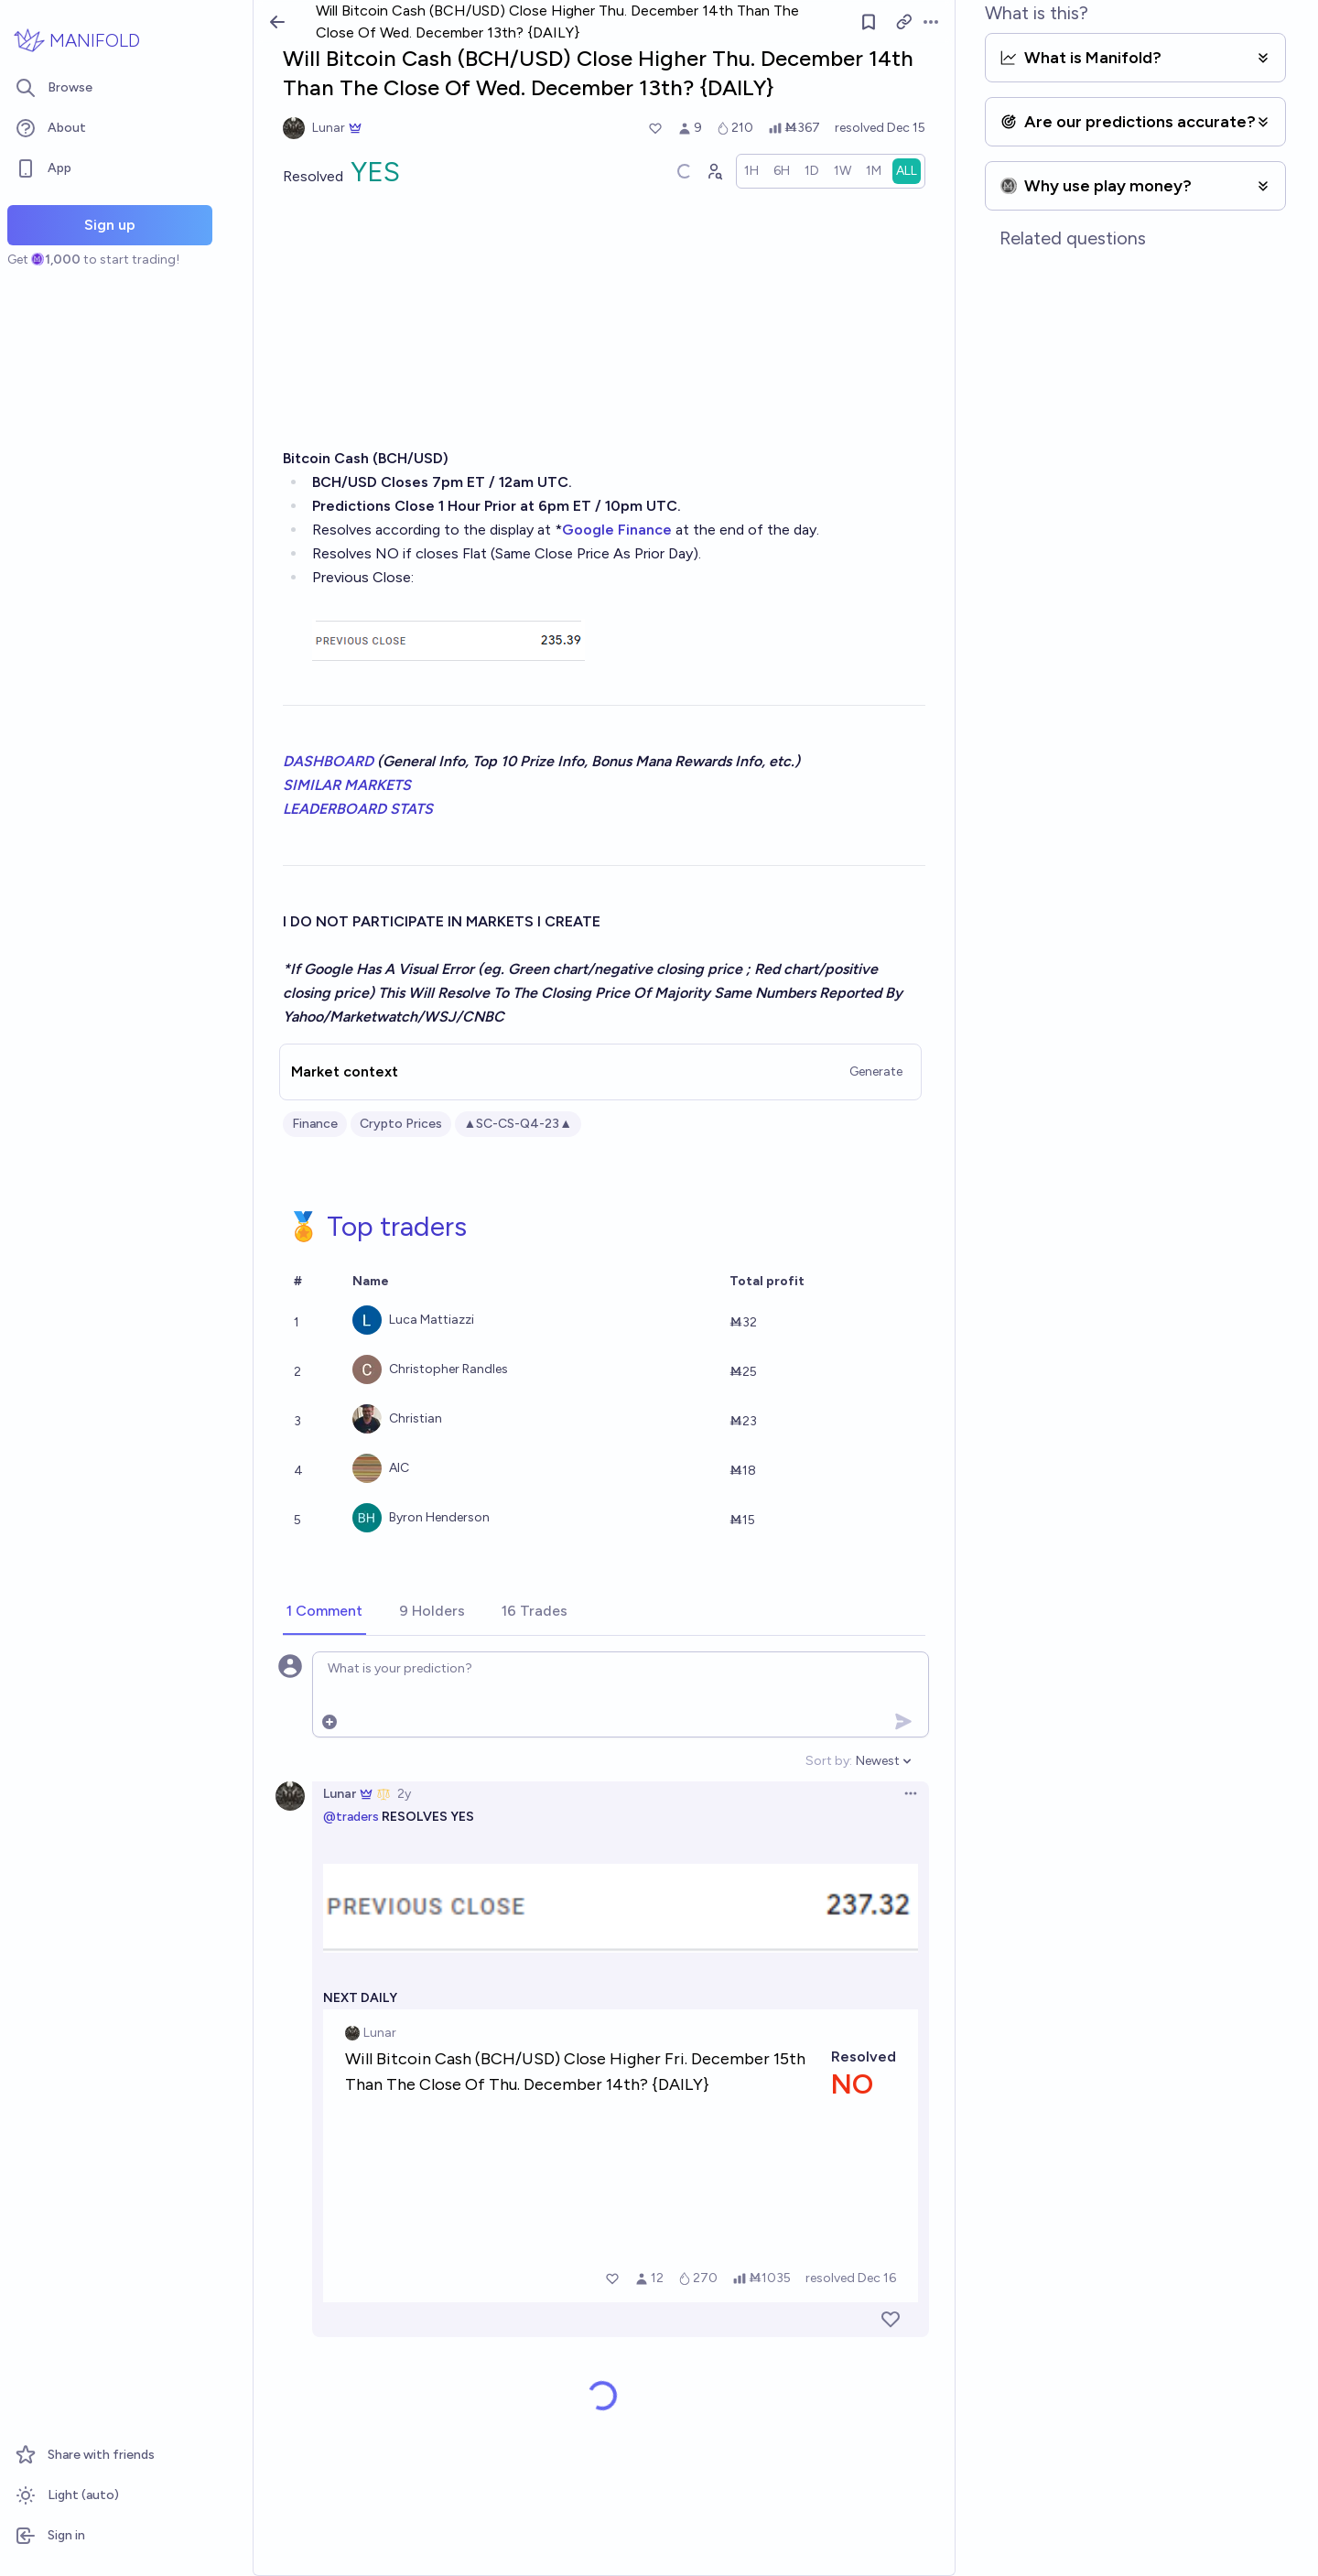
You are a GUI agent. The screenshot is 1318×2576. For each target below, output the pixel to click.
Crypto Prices (401, 1123)
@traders (351, 1816)
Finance (315, 1123)
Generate (875, 1071)
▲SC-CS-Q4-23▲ (518, 1123)
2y (404, 1794)
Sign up (109, 224)
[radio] (751, 171)
